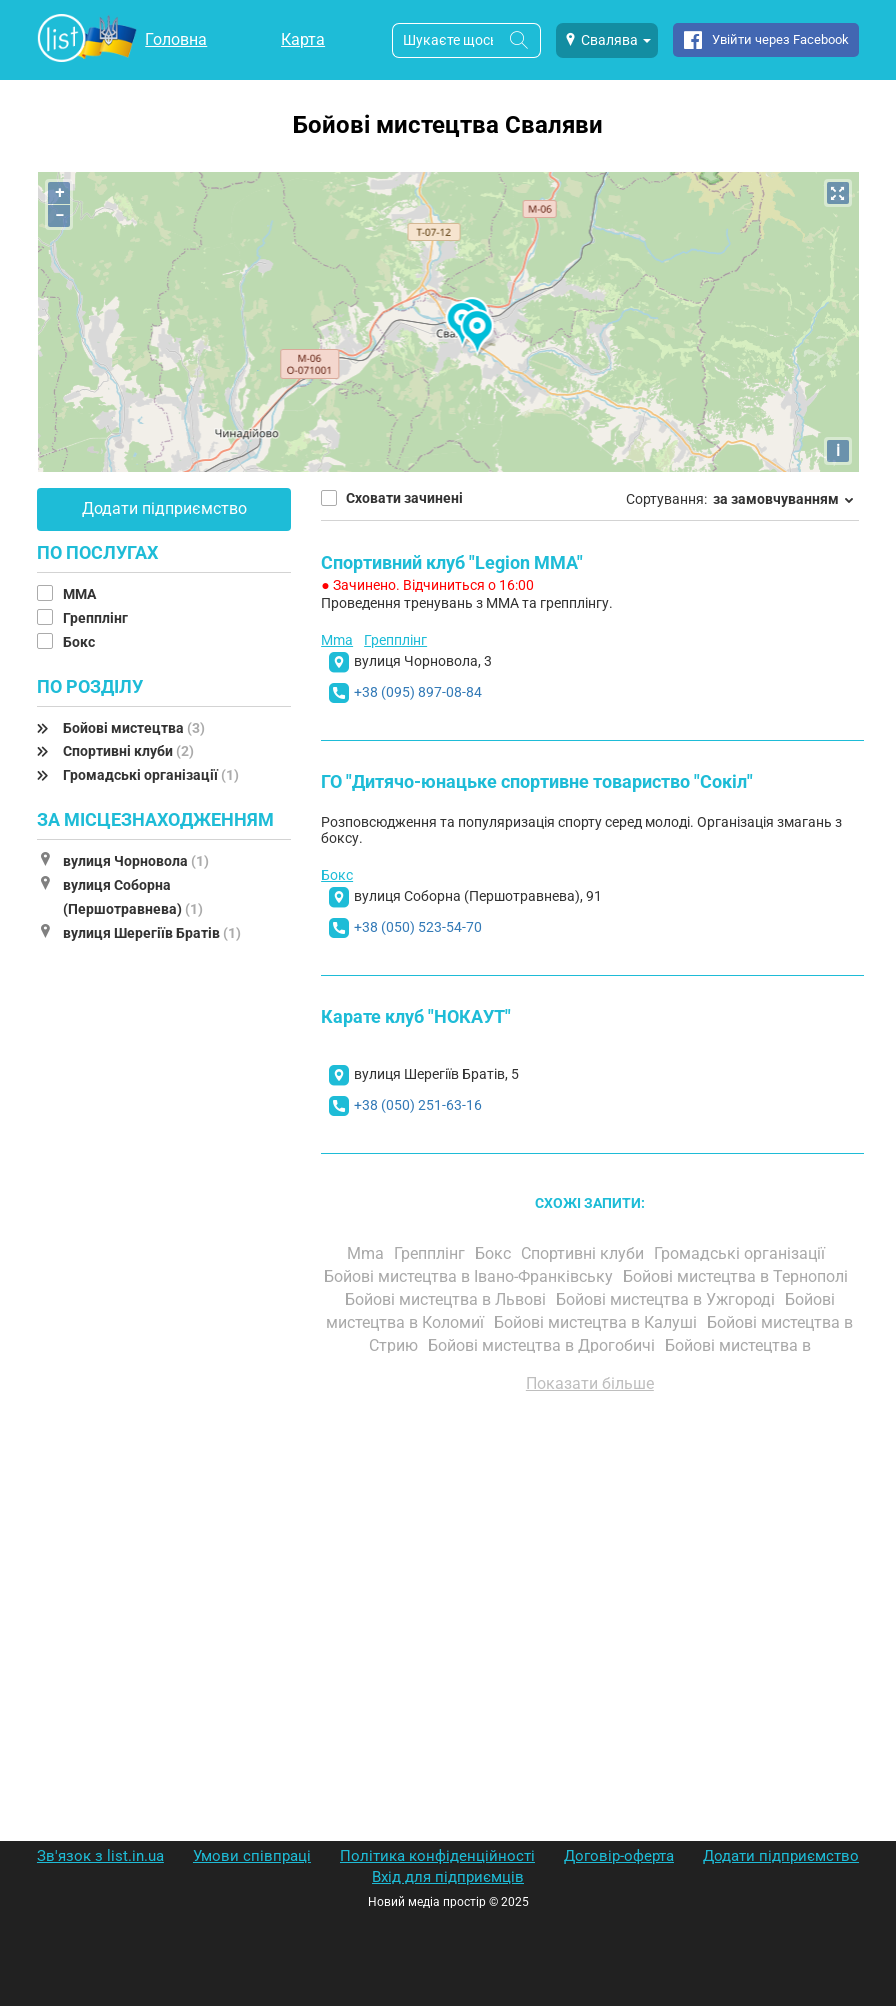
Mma (337, 640)
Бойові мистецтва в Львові (447, 1299)
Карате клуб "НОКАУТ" (416, 1016)
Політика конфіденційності (437, 1856)
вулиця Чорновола (136, 861)
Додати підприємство (164, 508)
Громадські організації (151, 775)
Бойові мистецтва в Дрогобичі (543, 1345)
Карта (303, 39)
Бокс (80, 642)
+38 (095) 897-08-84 (418, 692)
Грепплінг (97, 618)
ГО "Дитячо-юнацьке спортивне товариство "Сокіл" (537, 781)
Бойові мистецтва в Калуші (597, 1322)
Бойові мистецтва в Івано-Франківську (470, 1276)
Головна (176, 39)
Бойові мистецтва (134, 728)
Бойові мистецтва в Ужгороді (667, 1299)
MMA (81, 594)
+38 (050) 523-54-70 (418, 927)
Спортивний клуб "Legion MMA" (452, 562)
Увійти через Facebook (780, 39)
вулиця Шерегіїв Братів (152, 933)
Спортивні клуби (128, 751)
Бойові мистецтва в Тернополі (737, 1276)
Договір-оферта (619, 1856)
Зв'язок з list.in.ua (100, 1856)
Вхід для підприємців (448, 1877)
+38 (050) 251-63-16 (418, 1105)
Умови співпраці (252, 1856)
